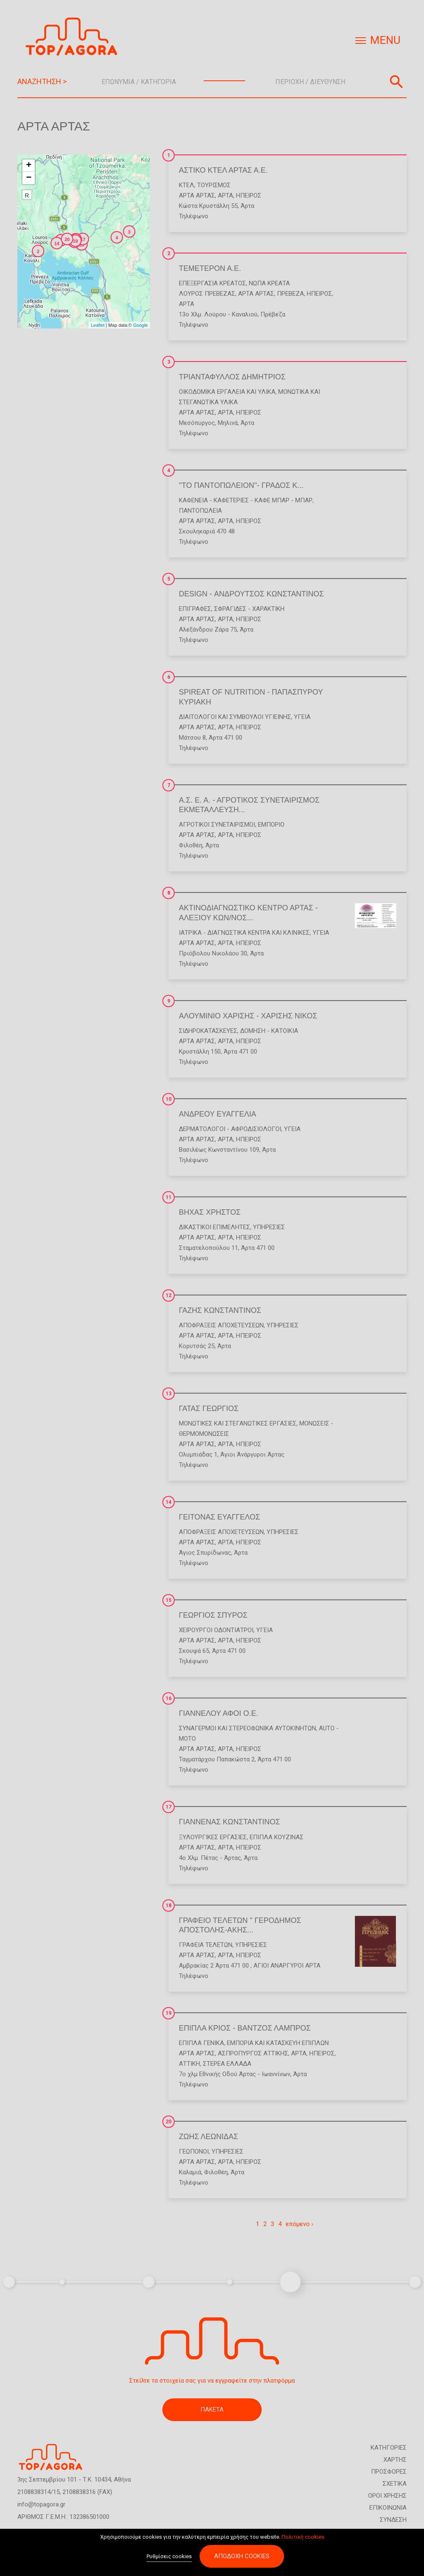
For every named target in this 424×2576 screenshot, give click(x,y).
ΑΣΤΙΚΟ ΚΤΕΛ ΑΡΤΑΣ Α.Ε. (223, 170)
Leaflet (97, 325)
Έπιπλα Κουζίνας (277, 1837)
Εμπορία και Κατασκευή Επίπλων (278, 2043)
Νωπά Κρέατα (269, 283)
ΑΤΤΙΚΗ (189, 2063)
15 (168, 1600)
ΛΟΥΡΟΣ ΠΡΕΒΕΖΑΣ (207, 293)
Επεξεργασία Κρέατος (212, 283)
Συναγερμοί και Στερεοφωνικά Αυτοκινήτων (247, 1728)
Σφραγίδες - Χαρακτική (249, 609)
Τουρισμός (214, 185)
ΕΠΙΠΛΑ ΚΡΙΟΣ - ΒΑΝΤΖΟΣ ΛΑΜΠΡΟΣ (245, 2028)
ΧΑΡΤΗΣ (395, 2459)
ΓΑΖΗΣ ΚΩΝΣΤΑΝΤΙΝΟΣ (220, 1310)
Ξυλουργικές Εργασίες (213, 1837)
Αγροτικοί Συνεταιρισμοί (217, 824)
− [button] (28, 178)
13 (168, 1394)
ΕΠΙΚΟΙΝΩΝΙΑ (388, 2507)
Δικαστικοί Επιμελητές (214, 1227)
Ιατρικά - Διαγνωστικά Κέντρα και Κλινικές (244, 932)
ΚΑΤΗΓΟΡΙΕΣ (389, 2447)
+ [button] (28, 165)
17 (168, 1807)
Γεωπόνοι (194, 2151)
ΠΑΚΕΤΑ (212, 2409)
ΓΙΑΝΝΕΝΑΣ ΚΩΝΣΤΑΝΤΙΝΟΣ (229, 1822)
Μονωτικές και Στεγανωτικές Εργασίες (237, 1423)
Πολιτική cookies (303, 2537)
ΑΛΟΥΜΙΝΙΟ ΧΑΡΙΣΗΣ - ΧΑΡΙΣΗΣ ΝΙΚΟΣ (248, 1016)
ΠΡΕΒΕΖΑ (290, 293)
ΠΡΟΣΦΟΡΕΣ (389, 2471)
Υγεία (302, 717)
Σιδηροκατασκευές (208, 1031)
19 (168, 2013)
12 (168, 1295)
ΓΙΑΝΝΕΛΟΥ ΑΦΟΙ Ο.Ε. (218, 1713)
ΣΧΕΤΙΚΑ (395, 2483)
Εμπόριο (271, 824)
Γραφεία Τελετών (205, 1945)
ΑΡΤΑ (225, 195)
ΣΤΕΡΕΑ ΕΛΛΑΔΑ (227, 2063)
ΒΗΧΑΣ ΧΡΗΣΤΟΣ (210, 1212)
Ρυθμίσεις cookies (169, 2557)
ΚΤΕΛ (186, 185)
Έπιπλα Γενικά (201, 2043)
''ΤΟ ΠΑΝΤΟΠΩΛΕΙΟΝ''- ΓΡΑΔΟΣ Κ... (241, 485)
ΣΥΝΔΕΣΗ (393, 2519)
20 (168, 2122)
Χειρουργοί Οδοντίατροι (216, 1630)
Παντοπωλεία (200, 510)
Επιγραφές (195, 609)
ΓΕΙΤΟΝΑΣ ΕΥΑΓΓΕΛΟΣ (219, 1517)
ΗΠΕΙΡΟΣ (248, 195)
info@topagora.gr (41, 2504)
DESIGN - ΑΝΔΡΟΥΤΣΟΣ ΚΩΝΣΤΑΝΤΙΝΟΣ (251, 594)
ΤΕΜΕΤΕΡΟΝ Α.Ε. (210, 268)
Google (140, 325)
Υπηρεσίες (269, 1227)
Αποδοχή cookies (242, 2557)
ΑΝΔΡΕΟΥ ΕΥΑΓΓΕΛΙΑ (217, 1114)
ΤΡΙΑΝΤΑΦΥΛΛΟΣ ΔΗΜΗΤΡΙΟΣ (232, 377)
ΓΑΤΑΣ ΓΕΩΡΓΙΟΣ (208, 1408)
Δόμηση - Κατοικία (269, 1031)
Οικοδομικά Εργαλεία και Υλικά (227, 392)
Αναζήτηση (396, 81)
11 (168, 1197)
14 (168, 1502)
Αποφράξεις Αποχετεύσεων (221, 1325)
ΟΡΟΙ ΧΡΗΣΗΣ (387, 2495)
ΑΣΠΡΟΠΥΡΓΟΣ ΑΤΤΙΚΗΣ (253, 2053)
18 (168, 1905)
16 (168, 1698)
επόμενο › (299, 2224)
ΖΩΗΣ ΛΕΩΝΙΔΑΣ (208, 2136)
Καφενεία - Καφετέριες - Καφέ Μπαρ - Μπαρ (246, 500)
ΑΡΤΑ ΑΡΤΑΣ (197, 195)
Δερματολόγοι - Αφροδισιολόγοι (230, 1129)
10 (168, 1099)
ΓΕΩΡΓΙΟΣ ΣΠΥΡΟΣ (213, 1615)
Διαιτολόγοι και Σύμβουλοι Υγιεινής (235, 717)
